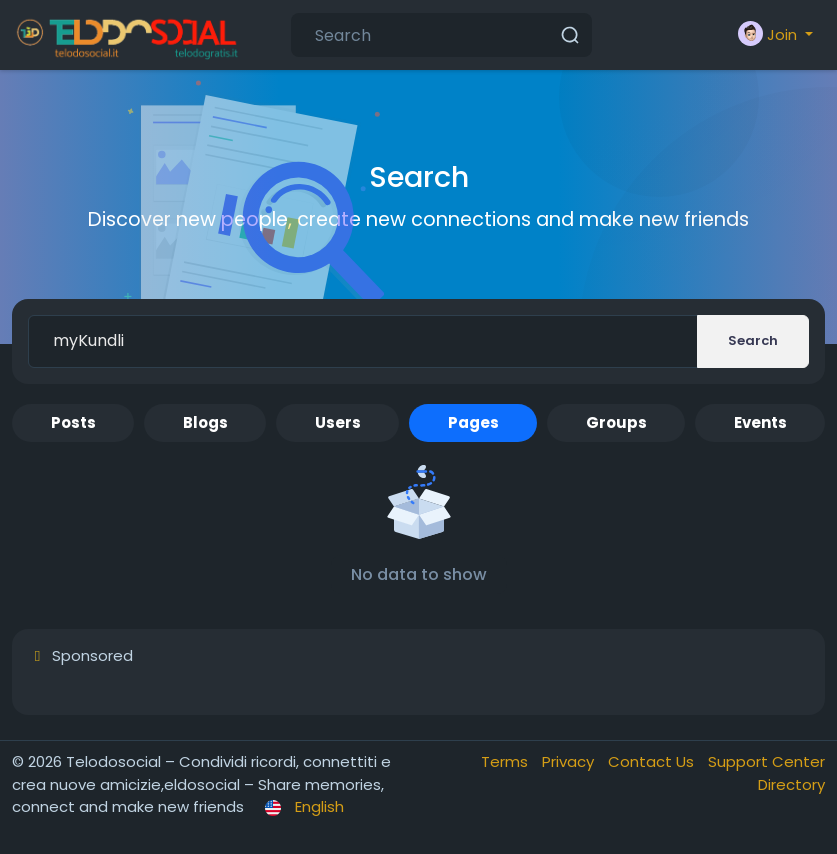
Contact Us (653, 761)
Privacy (570, 761)
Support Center (766, 761)
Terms (506, 761)
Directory (791, 784)
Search (753, 340)
